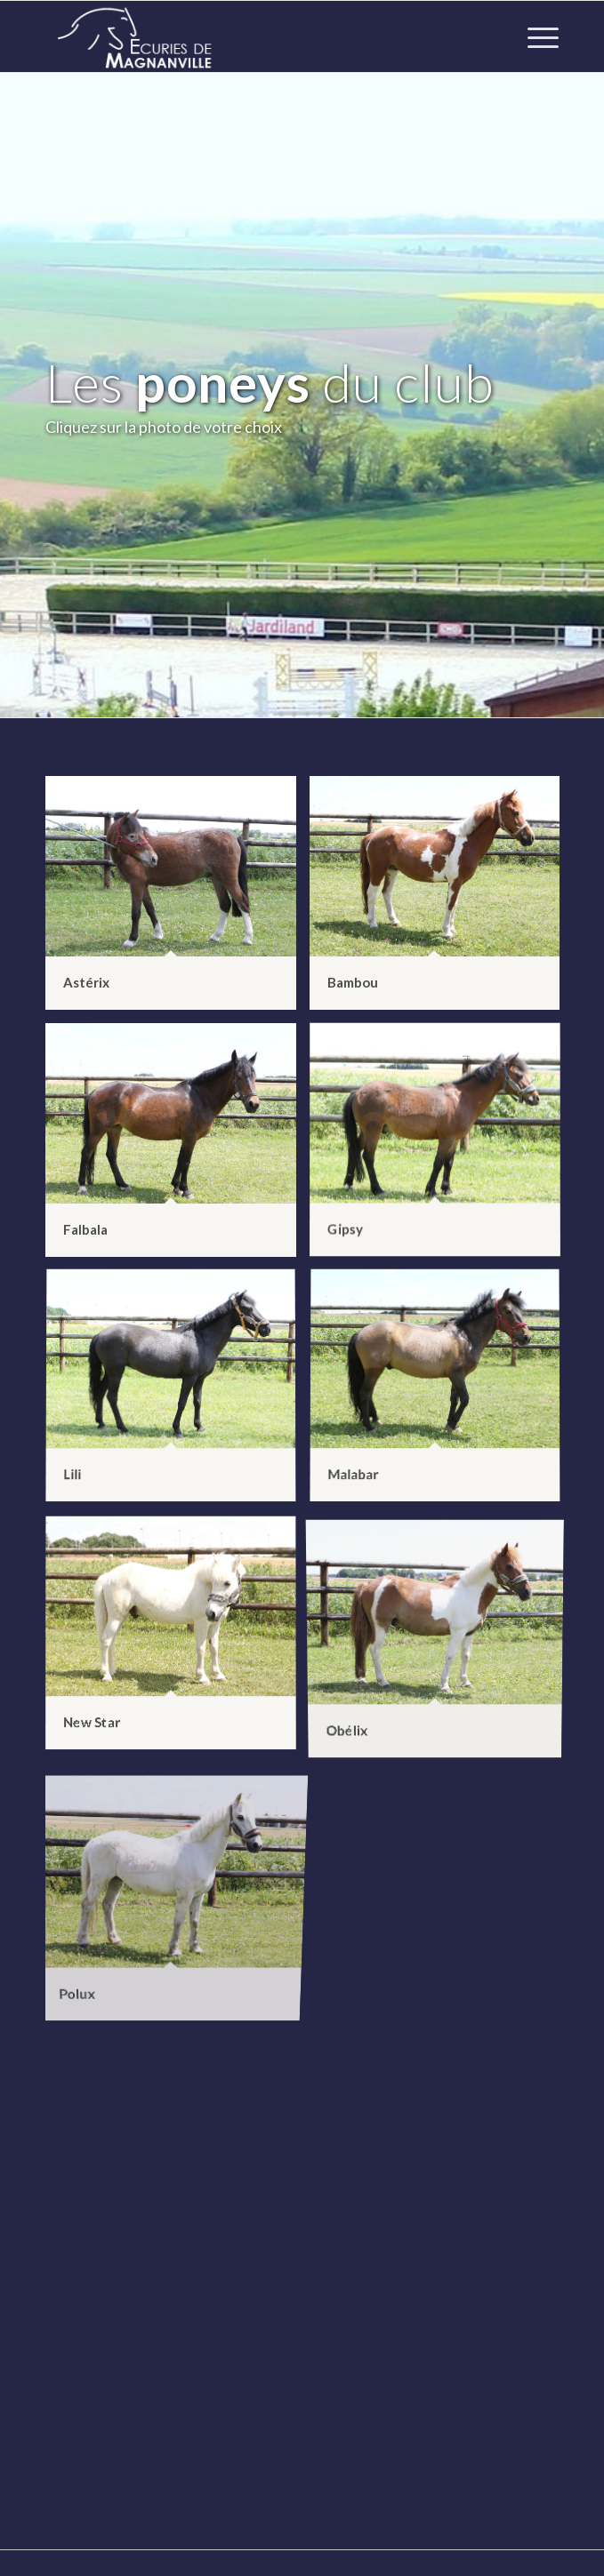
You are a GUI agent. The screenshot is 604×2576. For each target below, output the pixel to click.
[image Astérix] (177, 899)
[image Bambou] (442, 899)
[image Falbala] (177, 1146)
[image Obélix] (442, 1640)
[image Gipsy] (442, 1146)
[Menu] (534, 36)
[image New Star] (177, 1640)
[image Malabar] (442, 1393)
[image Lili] (177, 1393)
